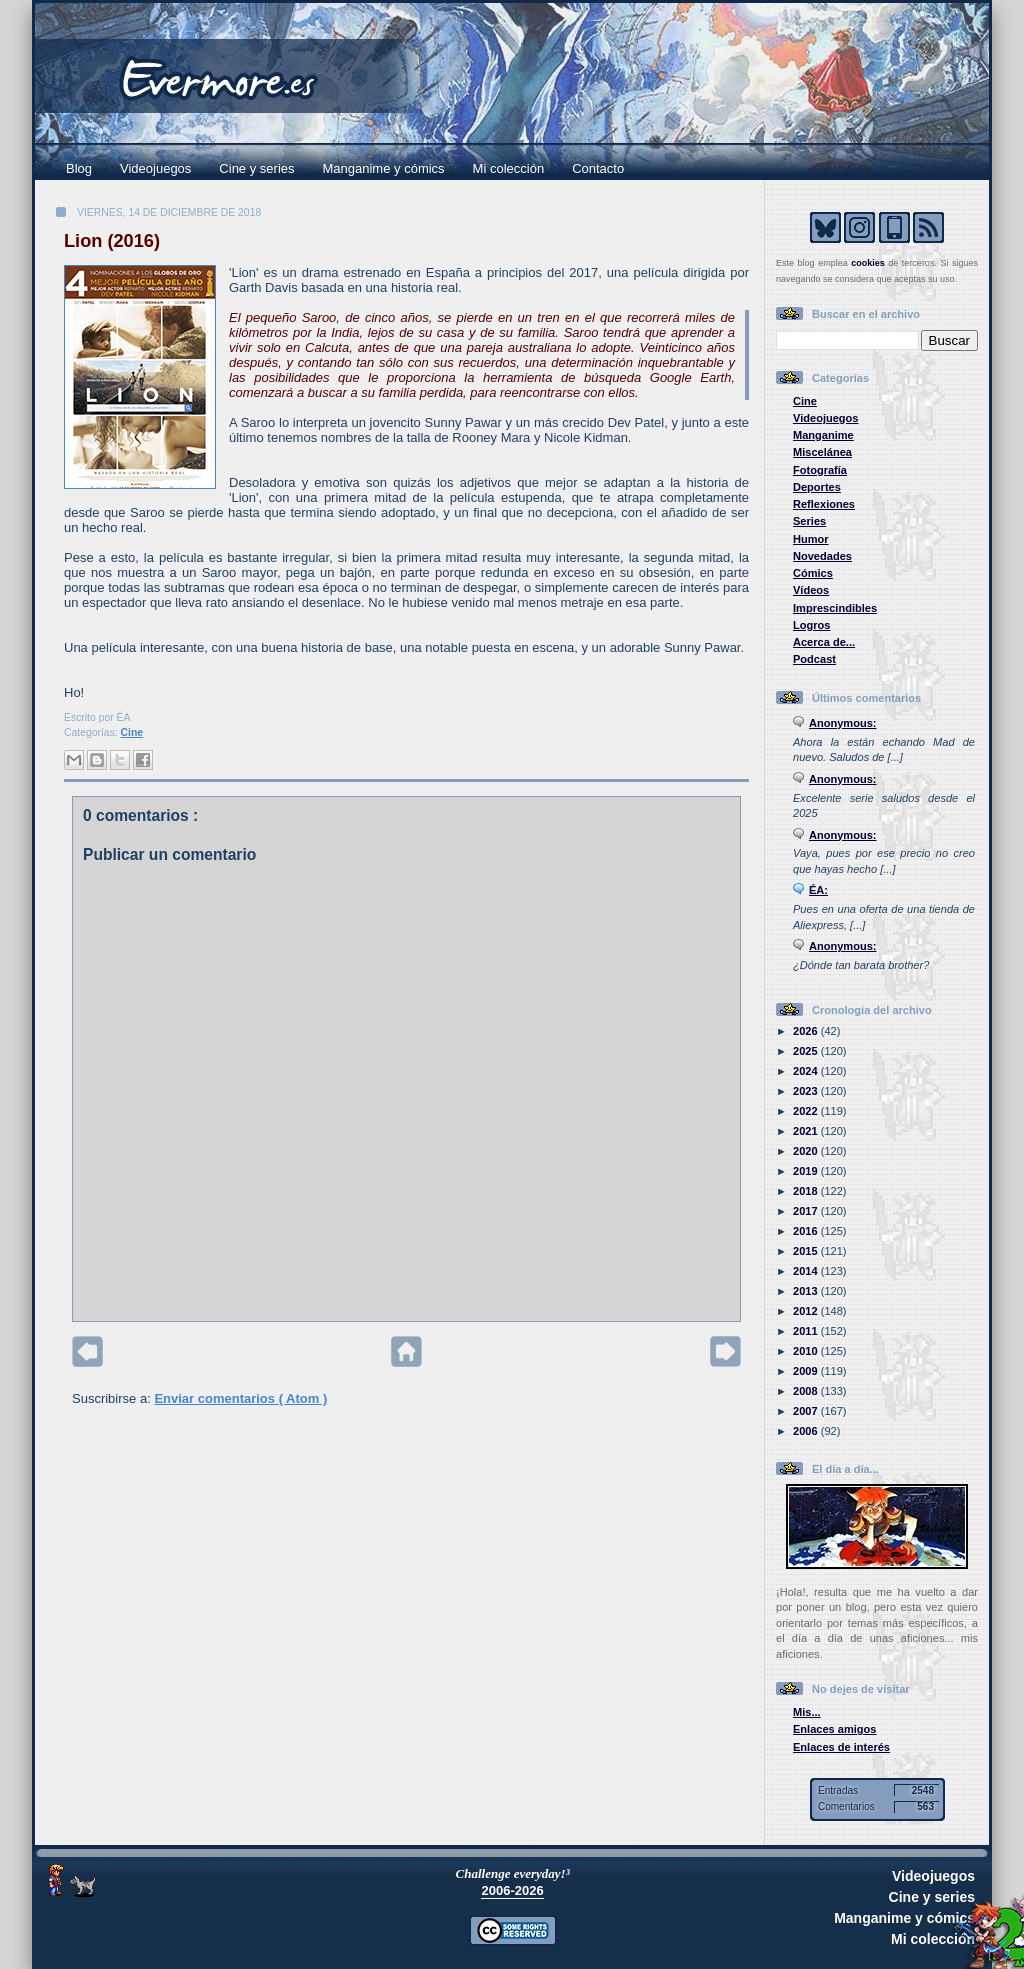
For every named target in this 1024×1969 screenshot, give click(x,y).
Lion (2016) (112, 241)
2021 (807, 1131)
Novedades (822, 556)
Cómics (813, 573)
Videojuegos (155, 168)
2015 (807, 1251)
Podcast (814, 659)
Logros (811, 625)
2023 (807, 1091)
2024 (807, 1071)
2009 (807, 1371)
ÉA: (818, 890)
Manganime (823, 435)
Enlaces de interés (841, 1747)
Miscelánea (822, 452)
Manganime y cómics (384, 168)
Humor (811, 539)
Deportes (817, 487)
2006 (807, 1431)
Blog (79, 168)
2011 (807, 1331)
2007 (807, 1411)
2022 (807, 1111)
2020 (807, 1151)
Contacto (598, 168)
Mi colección (509, 168)
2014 (807, 1271)
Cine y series (256, 168)
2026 (807, 1031)
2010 (807, 1351)
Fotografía (820, 470)
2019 (807, 1171)
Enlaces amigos (835, 1729)
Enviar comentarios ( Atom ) (240, 1398)
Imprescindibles (835, 608)
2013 (807, 1291)
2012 (807, 1311)
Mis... (807, 1712)
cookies (868, 263)
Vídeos (811, 590)
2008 (807, 1391)
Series (809, 521)
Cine (132, 732)
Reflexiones (824, 504)
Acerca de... (824, 642)
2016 (807, 1231)
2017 (807, 1211)
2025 (807, 1051)
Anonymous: (843, 723)
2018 (807, 1191)
